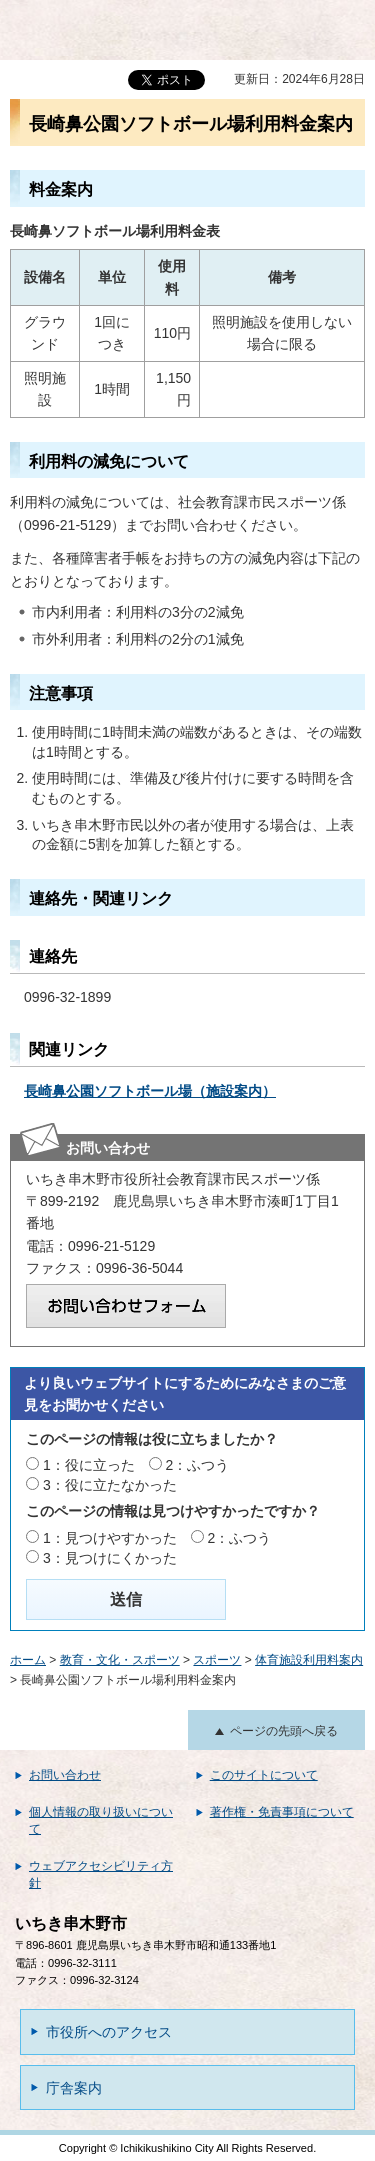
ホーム (28, 1660)
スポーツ (217, 1660)
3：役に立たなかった (110, 1485)
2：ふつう (198, 1465)
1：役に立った (89, 1465)
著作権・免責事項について (282, 1812)
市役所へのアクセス (109, 2032)
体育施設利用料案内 (309, 1660)
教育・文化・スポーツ (120, 1660)
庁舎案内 (74, 2088)
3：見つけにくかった (110, 1558)
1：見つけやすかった (110, 1538)
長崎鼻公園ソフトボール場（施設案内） (150, 1091)
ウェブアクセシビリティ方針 (101, 1874)
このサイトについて (264, 1775)
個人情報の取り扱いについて (101, 1820)
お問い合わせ (65, 1775)
